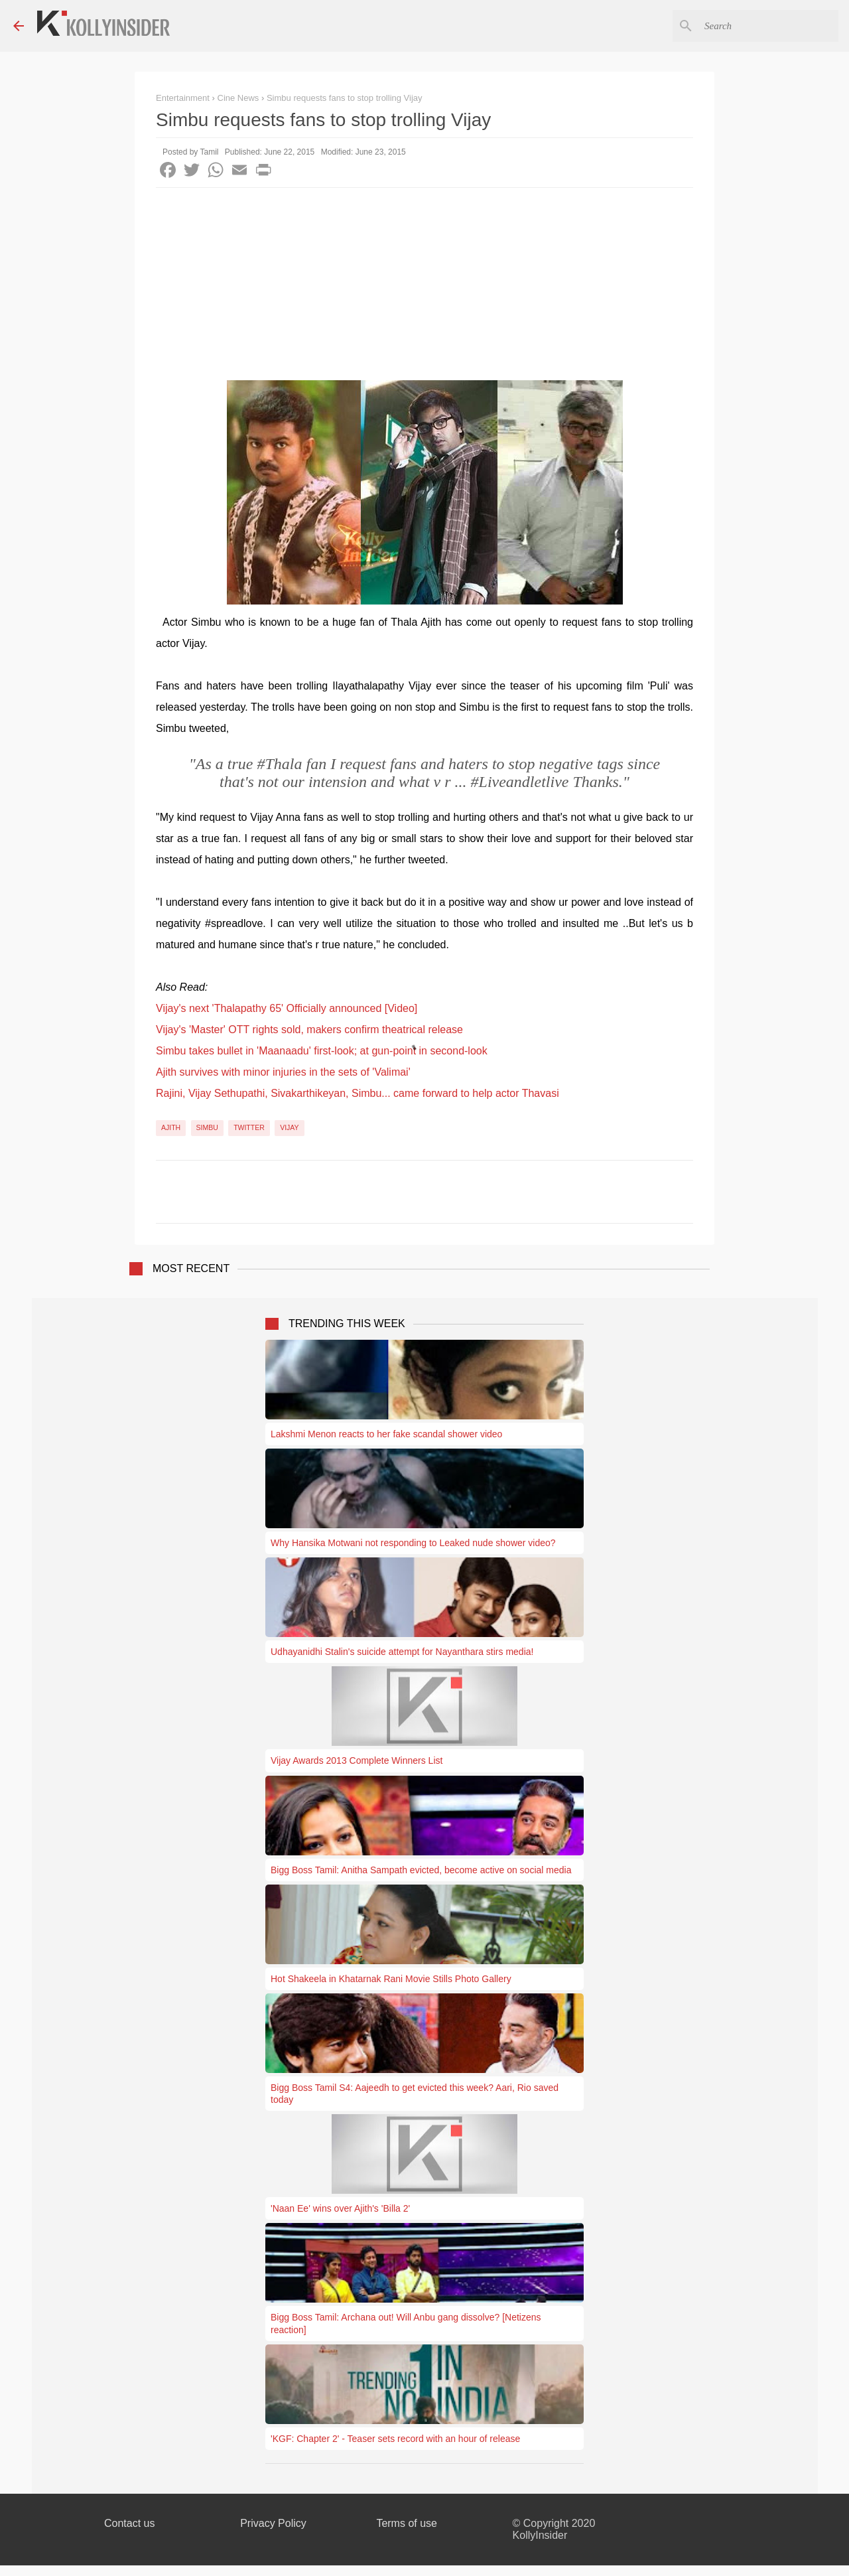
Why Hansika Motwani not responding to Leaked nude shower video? (413, 1543)
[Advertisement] (424, 287)
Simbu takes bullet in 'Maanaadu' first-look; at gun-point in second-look (322, 1050)
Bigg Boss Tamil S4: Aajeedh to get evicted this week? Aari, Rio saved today (414, 2093)
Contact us (129, 2523)
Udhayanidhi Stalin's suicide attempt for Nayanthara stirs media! (402, 1651)
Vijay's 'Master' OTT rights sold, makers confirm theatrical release (309, 1029)
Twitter (249, 1127)
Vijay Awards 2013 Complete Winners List (356, 1760)
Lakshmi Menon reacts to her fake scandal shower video (386, 1434)
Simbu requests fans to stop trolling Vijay (345, 98)
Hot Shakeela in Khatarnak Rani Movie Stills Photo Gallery (391, 1978)
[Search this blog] (768, 26)
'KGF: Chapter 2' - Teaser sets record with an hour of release (395, 2438)
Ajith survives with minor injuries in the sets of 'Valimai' (283, 1072)
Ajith (170, 1127)
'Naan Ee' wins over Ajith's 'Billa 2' (340, 2208)
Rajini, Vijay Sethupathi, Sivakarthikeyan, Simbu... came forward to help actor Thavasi (357, 1093)
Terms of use (406, 2523)
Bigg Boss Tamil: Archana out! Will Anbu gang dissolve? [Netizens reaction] (406, 2323)
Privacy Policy (273, 2523)
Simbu (207, 1127)
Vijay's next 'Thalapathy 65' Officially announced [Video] (286, 1008)
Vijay (289, 1127)
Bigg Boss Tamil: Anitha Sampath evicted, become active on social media (421, 1870)
